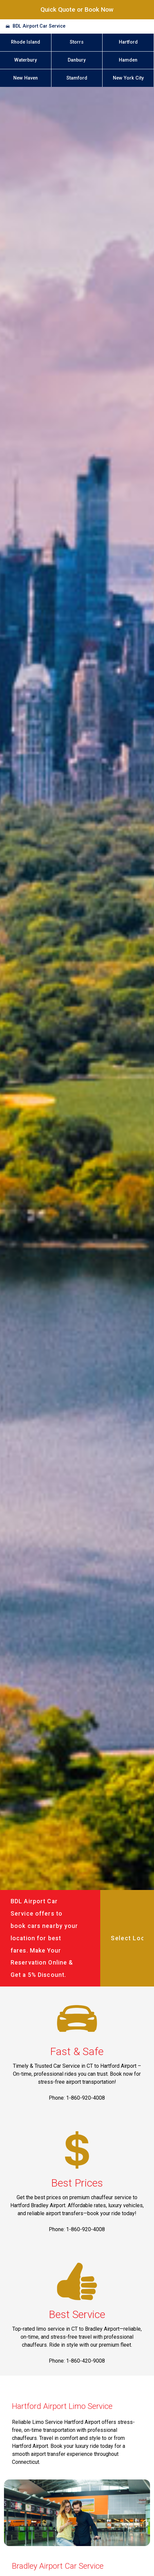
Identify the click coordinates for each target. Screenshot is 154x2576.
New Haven (25, 78)
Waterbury (25, 60)
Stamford (76, 78)
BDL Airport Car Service (39, 26)
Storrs (77, 42)
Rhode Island (25, 42)
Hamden (128, 60)
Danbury (77, 60)
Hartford (128, 42)
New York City (128, 78)
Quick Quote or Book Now (77, 9)
